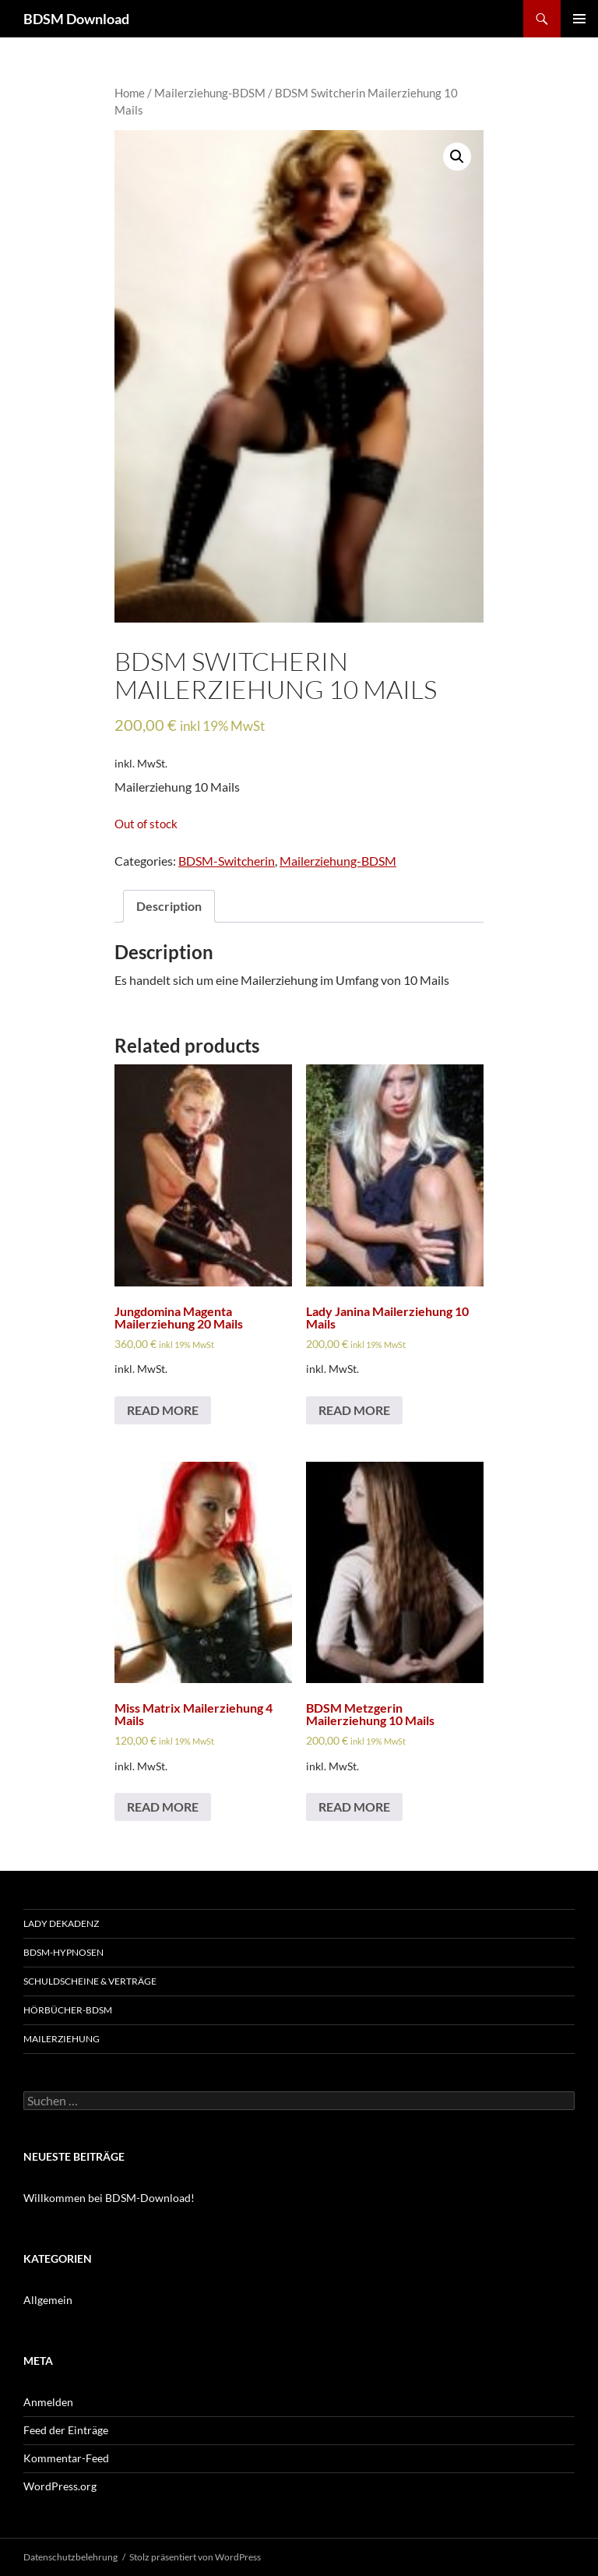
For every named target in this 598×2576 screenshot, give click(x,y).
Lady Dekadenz (61, 1923)
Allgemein (47, 2299)
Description (169, 905)
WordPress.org (60, 2486)
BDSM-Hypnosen (63, 1952)
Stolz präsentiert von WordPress (195, 2557)
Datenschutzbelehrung (70, 2557)
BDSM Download (76, 18)
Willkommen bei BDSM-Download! (109, 2197)
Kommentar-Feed (66, 2458)
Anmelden (48, 2401)
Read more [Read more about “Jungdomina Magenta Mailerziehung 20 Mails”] (163, 1410)
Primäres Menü (579, 18)
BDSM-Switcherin (226, 860)
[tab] (169, 906)
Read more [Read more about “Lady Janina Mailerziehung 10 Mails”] (354, 1410)
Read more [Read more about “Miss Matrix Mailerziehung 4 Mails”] (163, 1806)
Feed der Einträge (65, 2430)
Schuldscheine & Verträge (90, 1981)
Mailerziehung (61, 2039)
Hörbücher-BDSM (67, 2010)
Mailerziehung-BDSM (210, 93)
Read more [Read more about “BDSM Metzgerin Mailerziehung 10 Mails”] (354, 1806)
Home (129, 93)
